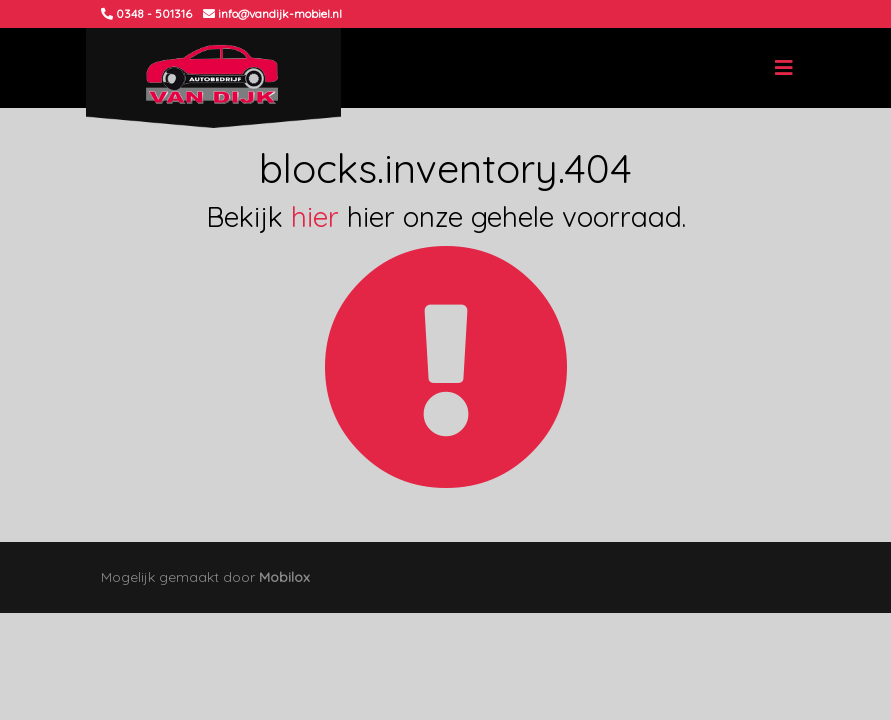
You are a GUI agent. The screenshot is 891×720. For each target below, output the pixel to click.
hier (315, 216)
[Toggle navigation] (784, 68)
